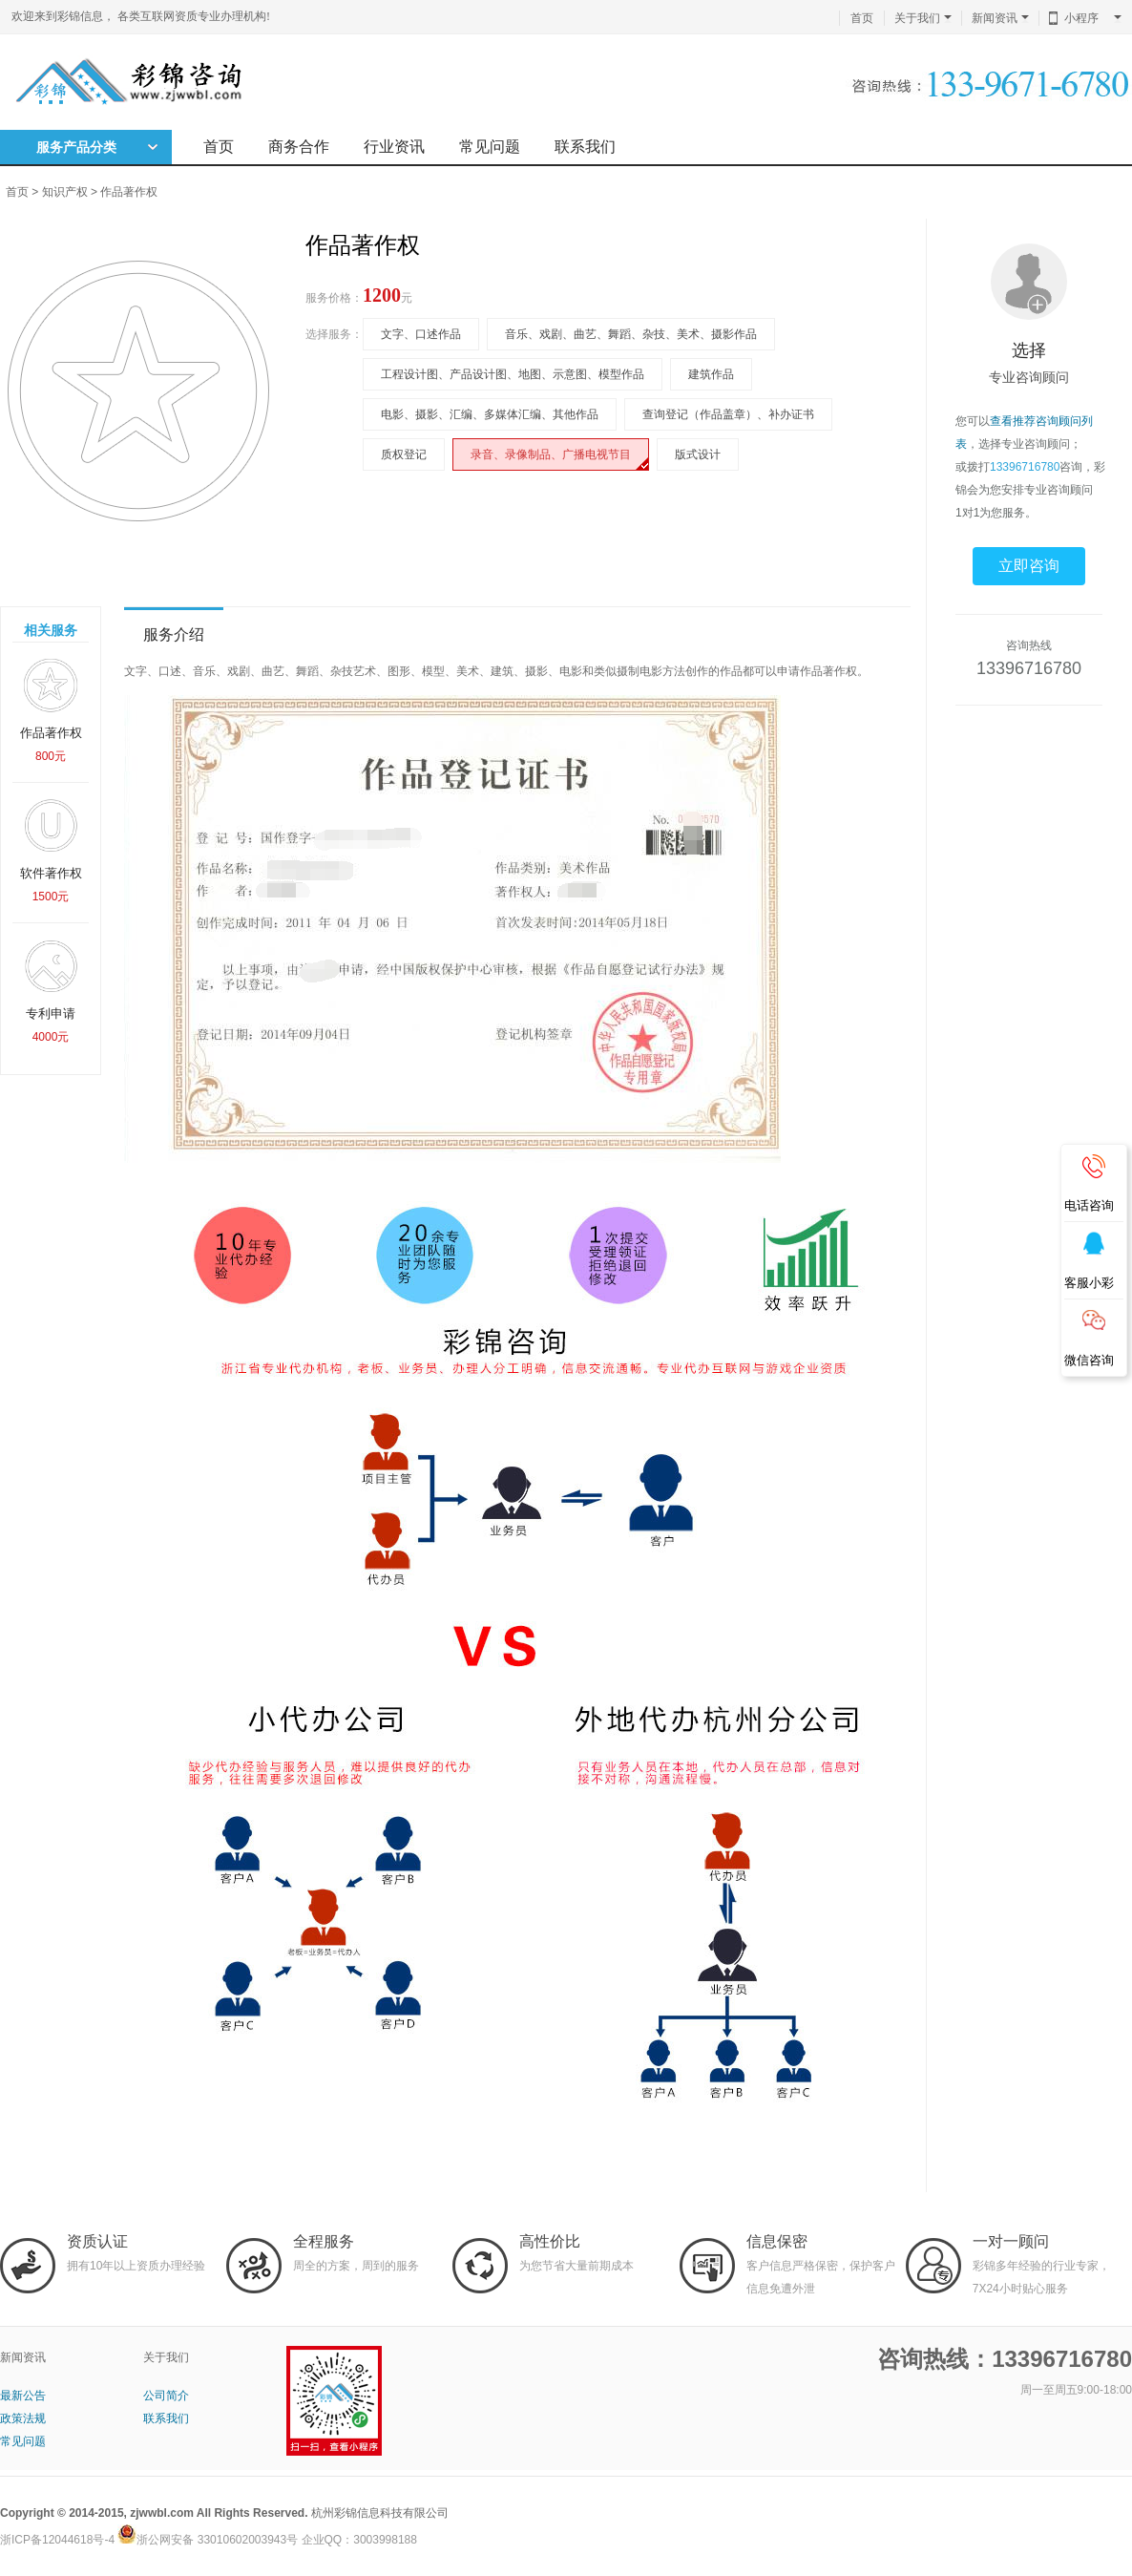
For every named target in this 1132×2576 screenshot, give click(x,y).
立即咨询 (1028, 566)
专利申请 (50, 991)
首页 (861, 18)
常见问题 (489, 146)
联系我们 (585, 146)
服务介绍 (173, 634)
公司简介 (166, 2395)
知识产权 (65, 192)
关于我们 (923, 18)
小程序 (1093, 18)
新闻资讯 (1000, 18)
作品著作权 (128, 192)
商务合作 (298, 146)
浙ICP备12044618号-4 (57, 2539)
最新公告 (23, 2395)
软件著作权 (51, 850)
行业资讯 (394, 146)
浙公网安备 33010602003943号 (207, 2539)
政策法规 (23, 2418)
